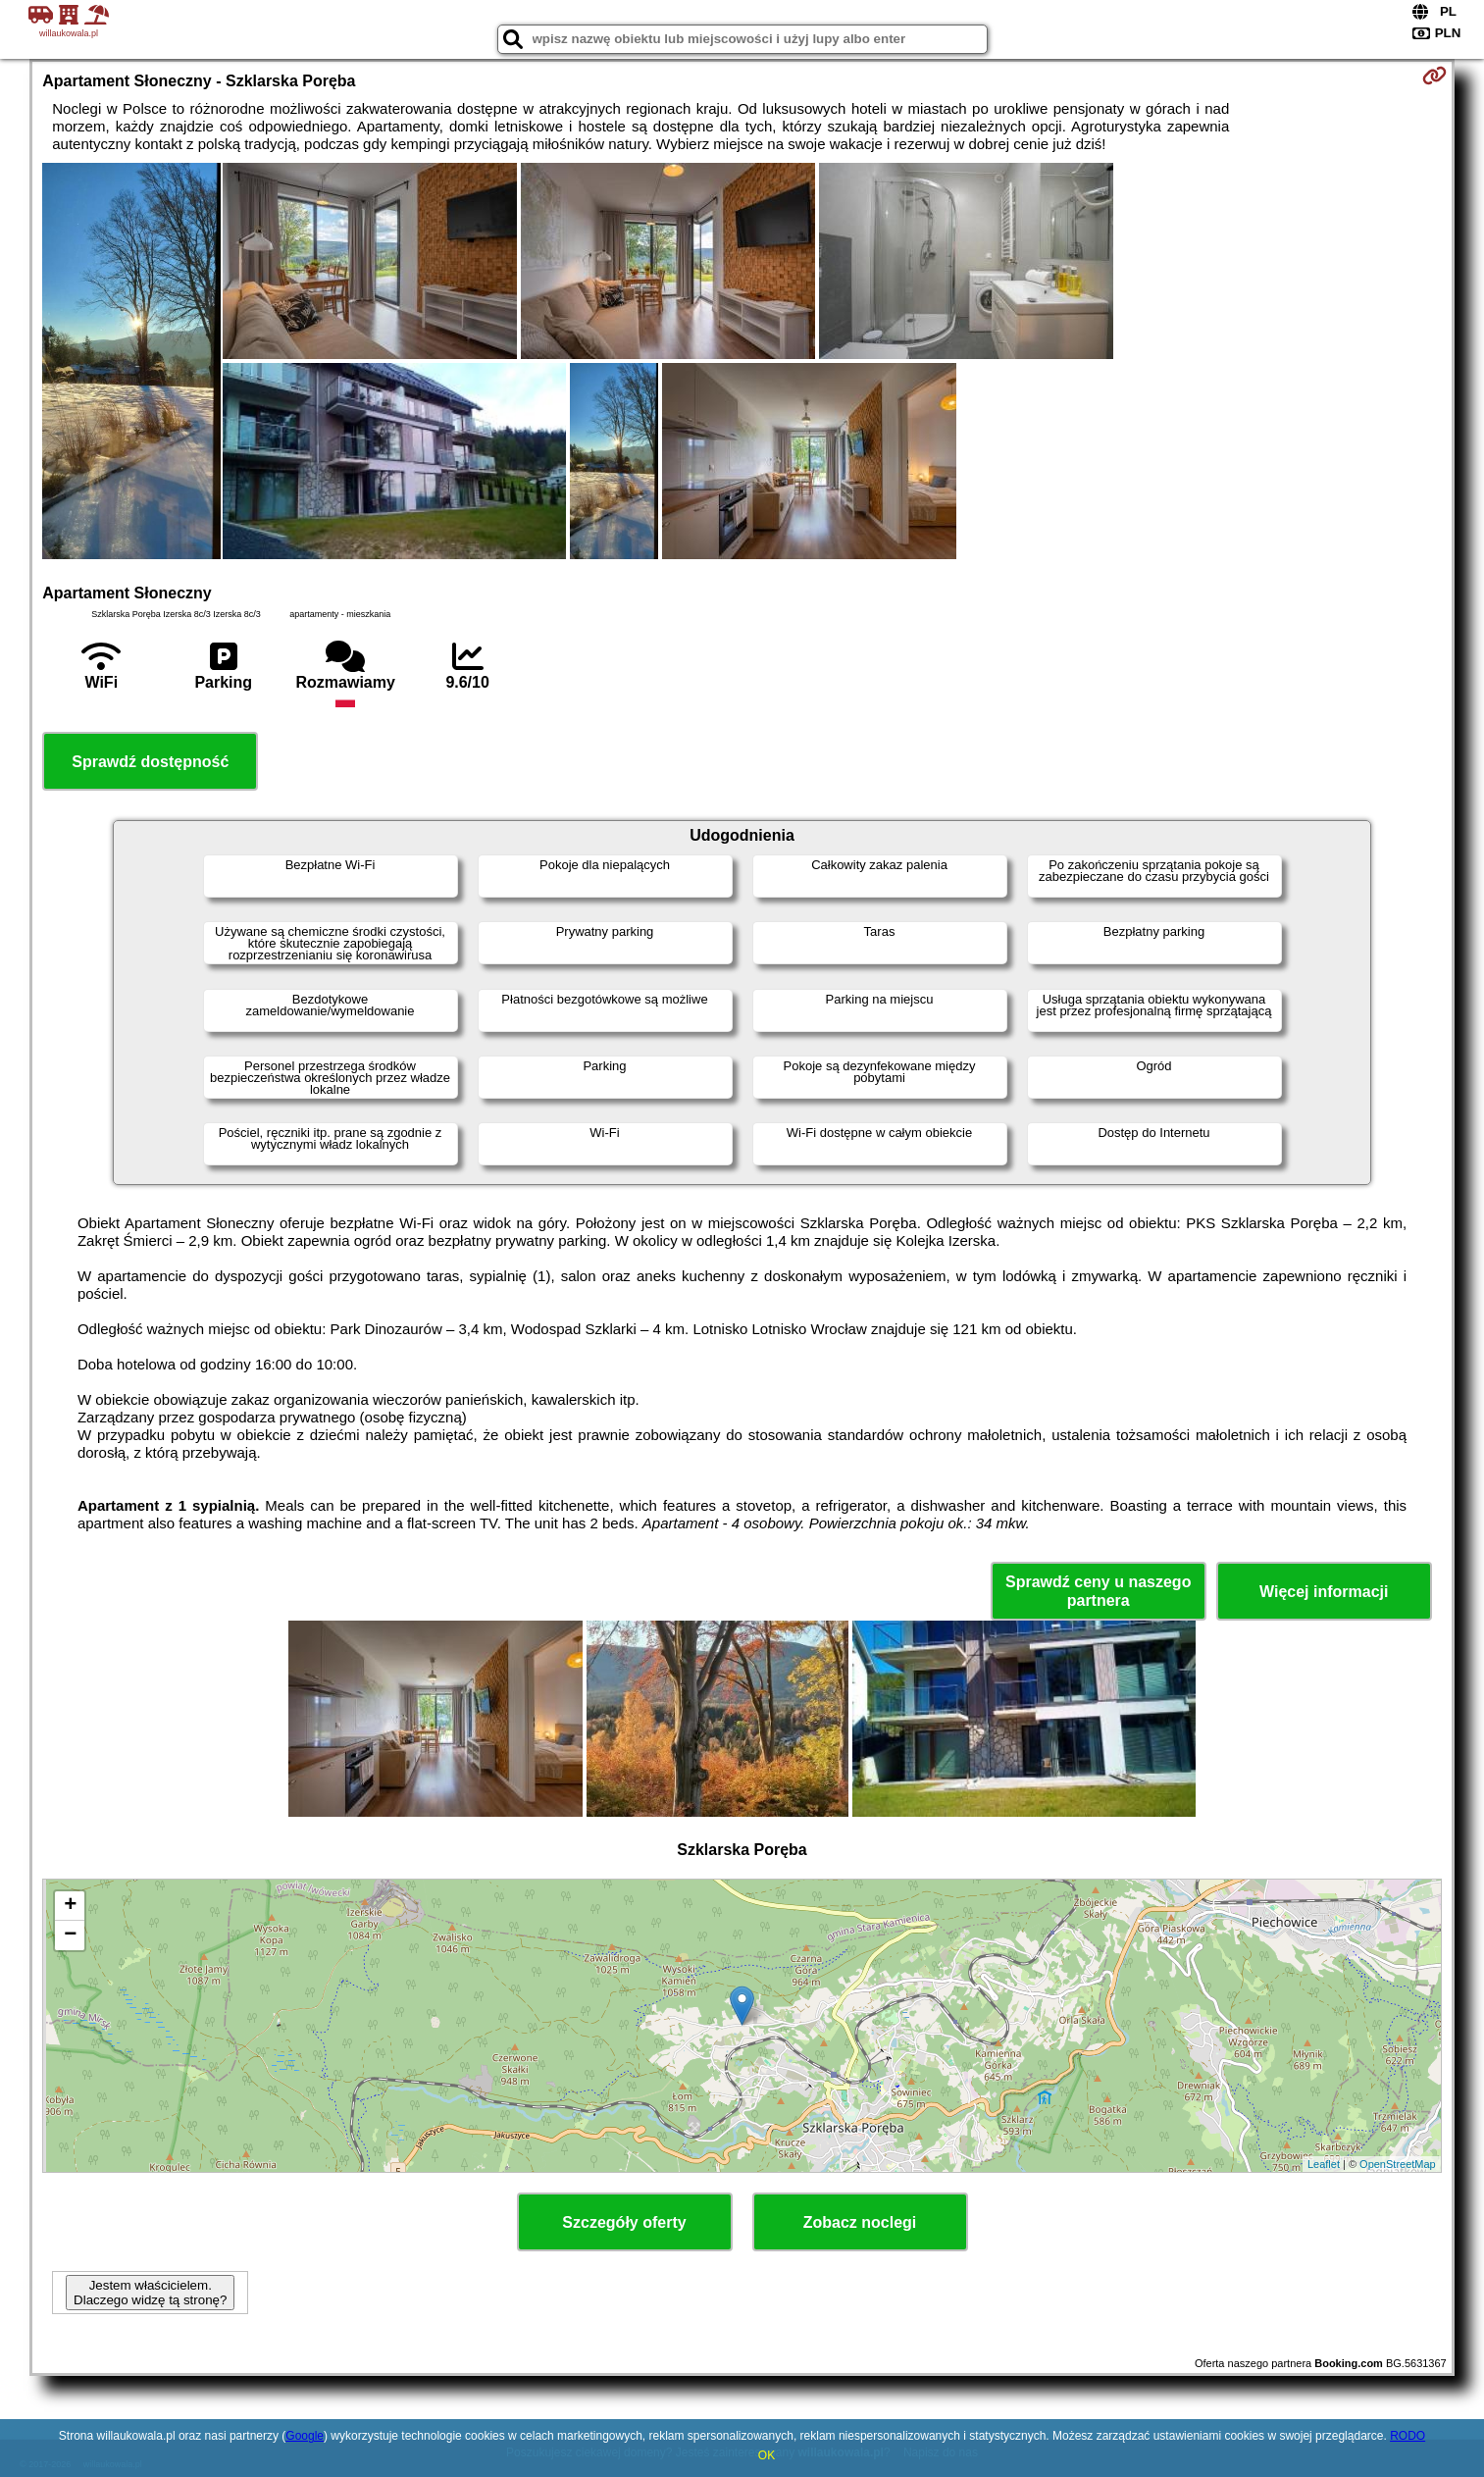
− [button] (70, 1935)
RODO (1407, 2436)
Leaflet (1323, 2164)
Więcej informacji (1323, 1591)
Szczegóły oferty (624, 2222)
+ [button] (70, 1906)
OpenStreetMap (1397, 2164)
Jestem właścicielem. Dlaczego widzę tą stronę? (150, 2292)
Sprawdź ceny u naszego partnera (1098, 1591)
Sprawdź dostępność (150, 761)
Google (304, 2436)
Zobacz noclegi (860, 2222)
